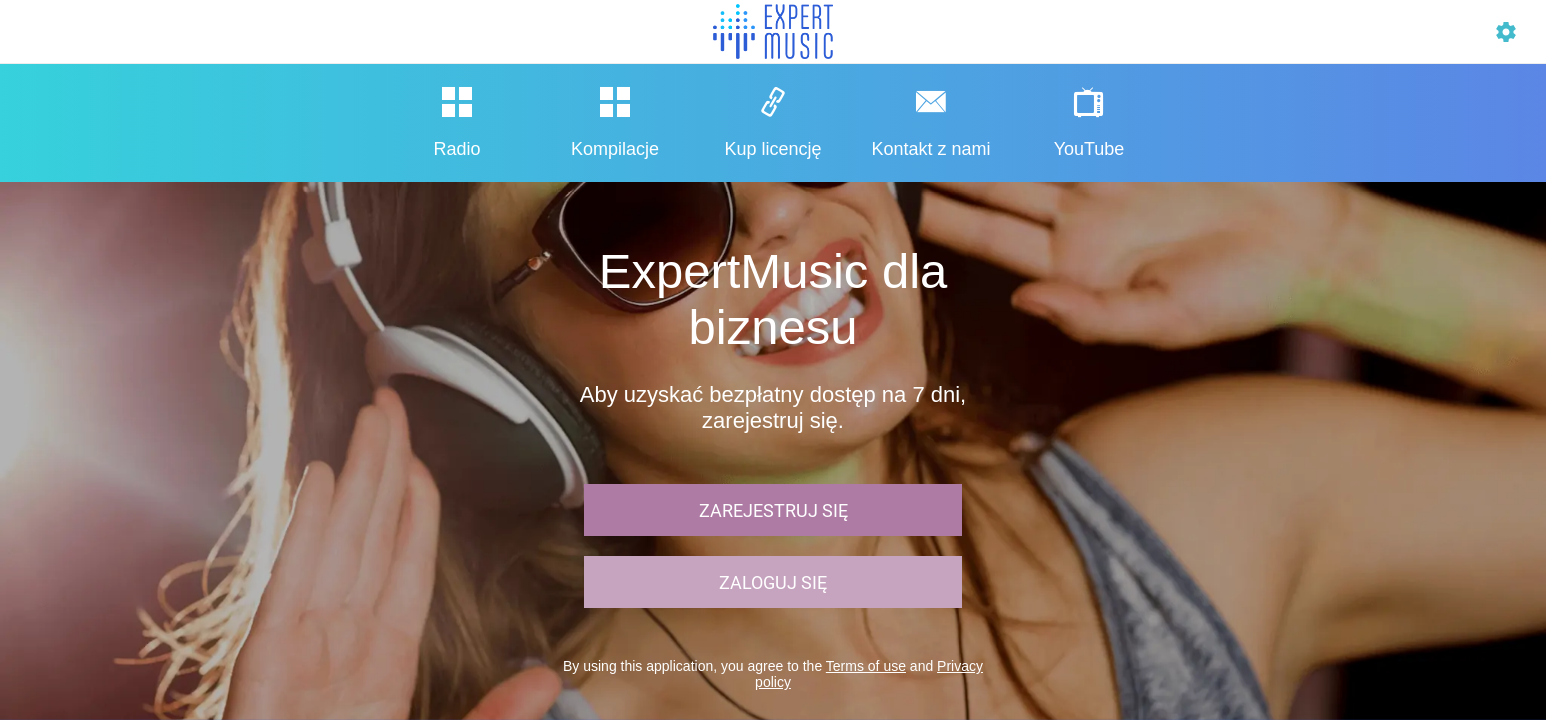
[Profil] (1506, 32)
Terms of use (866, 666)
